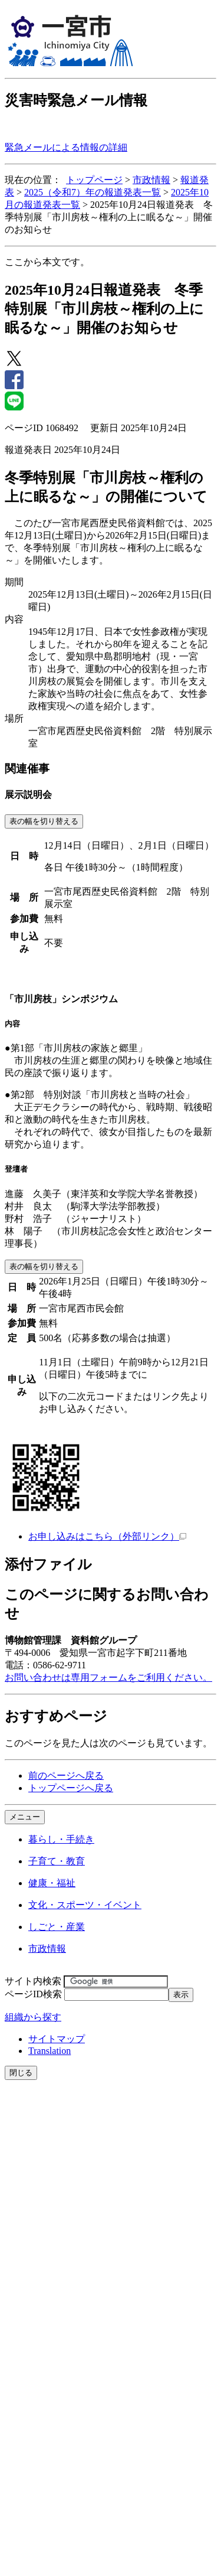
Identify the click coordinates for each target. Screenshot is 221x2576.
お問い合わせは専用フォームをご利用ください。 (108, 1677)
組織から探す (33, 2017)
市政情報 (151, 180)
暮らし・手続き (61, 1839)
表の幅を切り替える (43, 821)
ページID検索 (33, 1994)
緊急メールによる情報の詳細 (66, 147)
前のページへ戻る (66, 1775)
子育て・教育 (56, 1861)
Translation (49, 2051)
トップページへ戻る (70, 1788)
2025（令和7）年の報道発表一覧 (92, 192)
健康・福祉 (51, 1883)
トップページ (94, 180)
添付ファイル (48, 1564)
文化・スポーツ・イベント (84, 1905)
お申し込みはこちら (107, 1536)
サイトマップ (56, 2039)
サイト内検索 (33, 1981)
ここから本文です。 (47, 262)
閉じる (20, 2072)
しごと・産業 (56, 1927)
